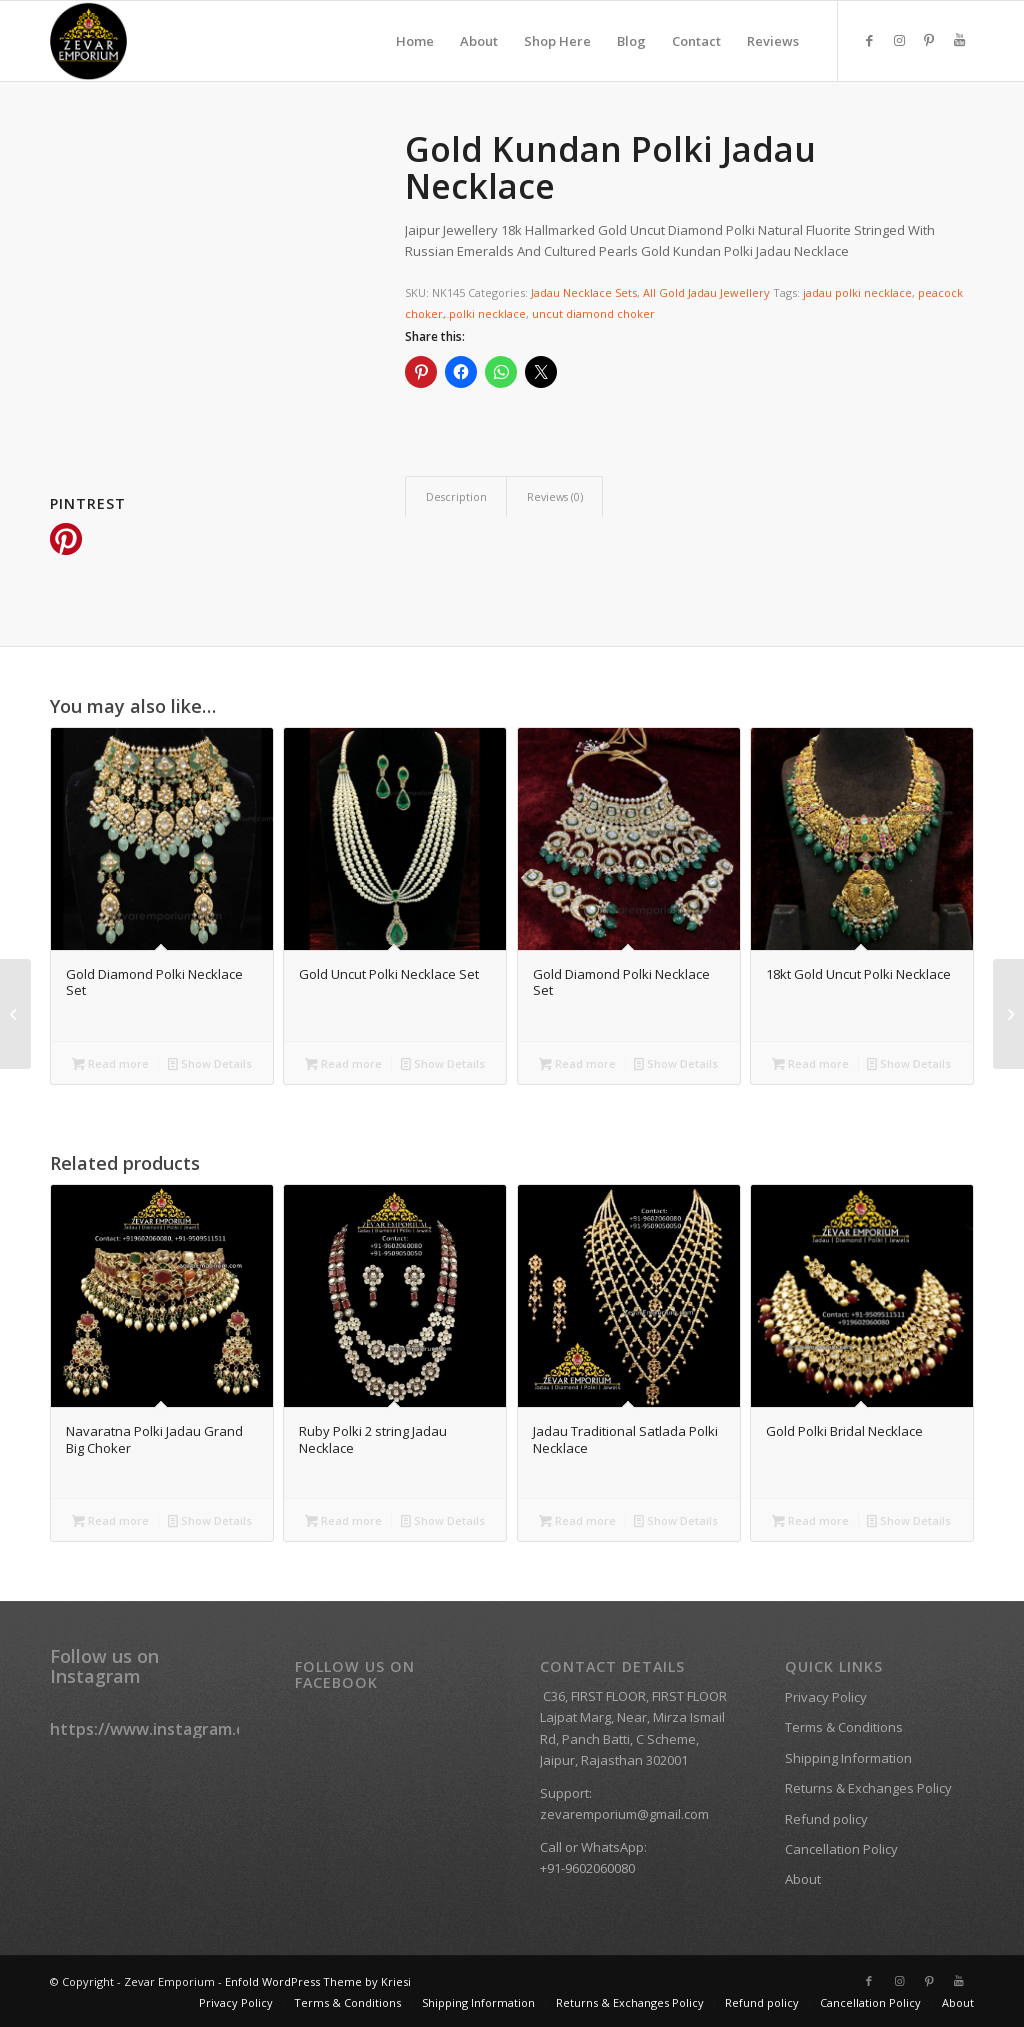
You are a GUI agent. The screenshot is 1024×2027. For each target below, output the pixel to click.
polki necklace (487, 313)
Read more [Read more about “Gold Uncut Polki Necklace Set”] (343, 1063)
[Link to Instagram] (899, 40)
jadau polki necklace (857, 292)
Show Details (210, 1063)
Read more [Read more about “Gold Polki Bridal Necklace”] (810, 1520)
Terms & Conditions (844, 1727)
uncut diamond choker (593, 313)
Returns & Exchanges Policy (868, 1788)
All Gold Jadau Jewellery (706, 292)
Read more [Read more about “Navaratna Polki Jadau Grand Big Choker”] (110, 1520)
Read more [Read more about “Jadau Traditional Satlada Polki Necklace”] (577, 1520)
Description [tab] (456, 496)
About (803, 1879)
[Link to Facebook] (869, 40)
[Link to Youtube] (959, 40)
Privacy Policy (826, 1697)
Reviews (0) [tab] (555, 496)
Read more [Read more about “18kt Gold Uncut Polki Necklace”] (810, 1063)
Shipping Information (848, 1758)
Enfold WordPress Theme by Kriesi (318, 1981)
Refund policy (826, 1819)
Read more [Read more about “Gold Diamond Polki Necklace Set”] (110, 1063)
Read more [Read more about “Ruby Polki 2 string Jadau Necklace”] (343, 1520)
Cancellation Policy (841, 1849)
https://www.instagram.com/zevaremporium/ (226, 1729)
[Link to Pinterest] (929, 40)
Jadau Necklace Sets (584, 292)
